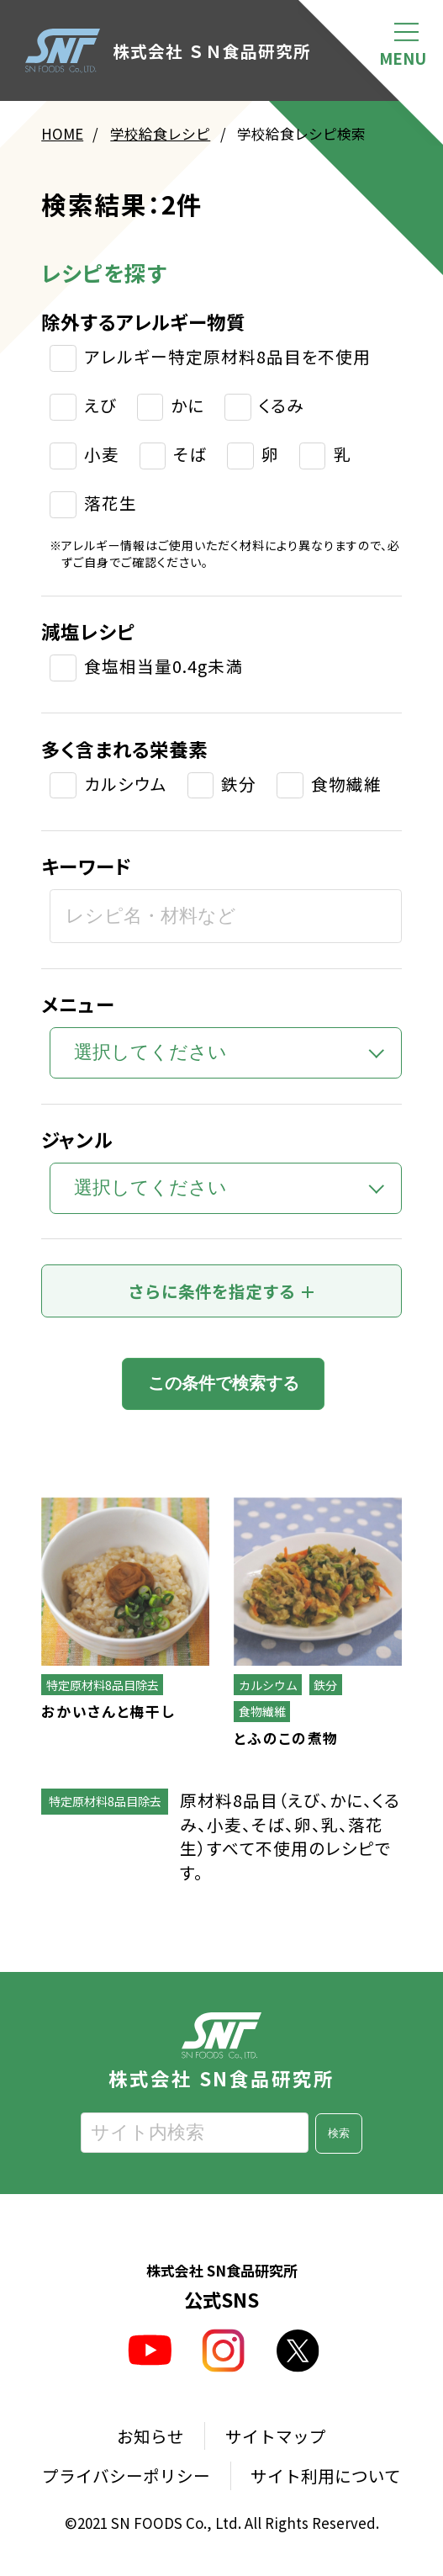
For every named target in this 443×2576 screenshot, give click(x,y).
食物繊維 (346, 784)
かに (187, 406)
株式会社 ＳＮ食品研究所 (168, 51)
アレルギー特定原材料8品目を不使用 (227, 357)
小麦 (101, 455)
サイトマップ (275, 2436)
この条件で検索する (223, 1384)
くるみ (281, 406)
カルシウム (125, 784)
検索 (339, 2134)
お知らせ (150, 2436)
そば (190, 455)
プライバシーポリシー (126, 2476)
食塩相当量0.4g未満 (163, 667)
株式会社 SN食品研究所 (221, 2050)
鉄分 (238, 784)
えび (100, 406)
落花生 (110, 504)
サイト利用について (326, 2476)
